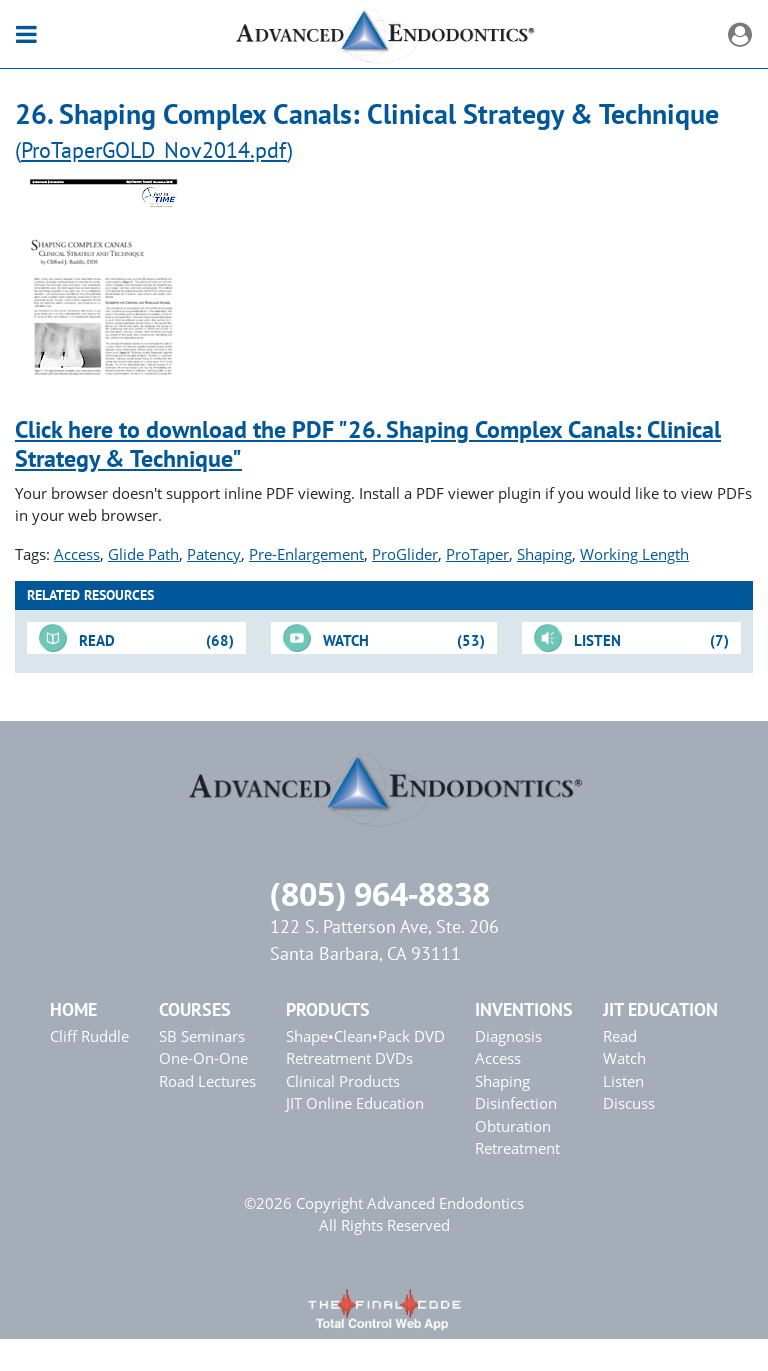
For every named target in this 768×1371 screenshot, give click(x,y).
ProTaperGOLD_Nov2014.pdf (154, 149)
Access (77, 554)
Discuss (629, 1103)
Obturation (513, 1126)
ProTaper (477, 554)
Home (73, 1009)
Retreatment (517, 1148)
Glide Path (143, 554)
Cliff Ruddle (89, 1036)
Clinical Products (343, 1081)
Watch (624, 1058)
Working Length (634, 554)
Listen (623, 1081)
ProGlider (405, 554)
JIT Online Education (355, 1103)
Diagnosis (508, 1036)
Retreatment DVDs (349, 1058)
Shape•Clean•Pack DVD (365, 1036)
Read (620, 1036)
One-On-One (203, 1058)
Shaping (544, 554)
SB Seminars (202, 1036)
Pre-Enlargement (306, 554)
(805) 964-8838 (380, 893)
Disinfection (516, 1103)
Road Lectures (207, 1081)
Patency (214, 554)
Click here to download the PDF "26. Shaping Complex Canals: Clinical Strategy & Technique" (368, 444)
